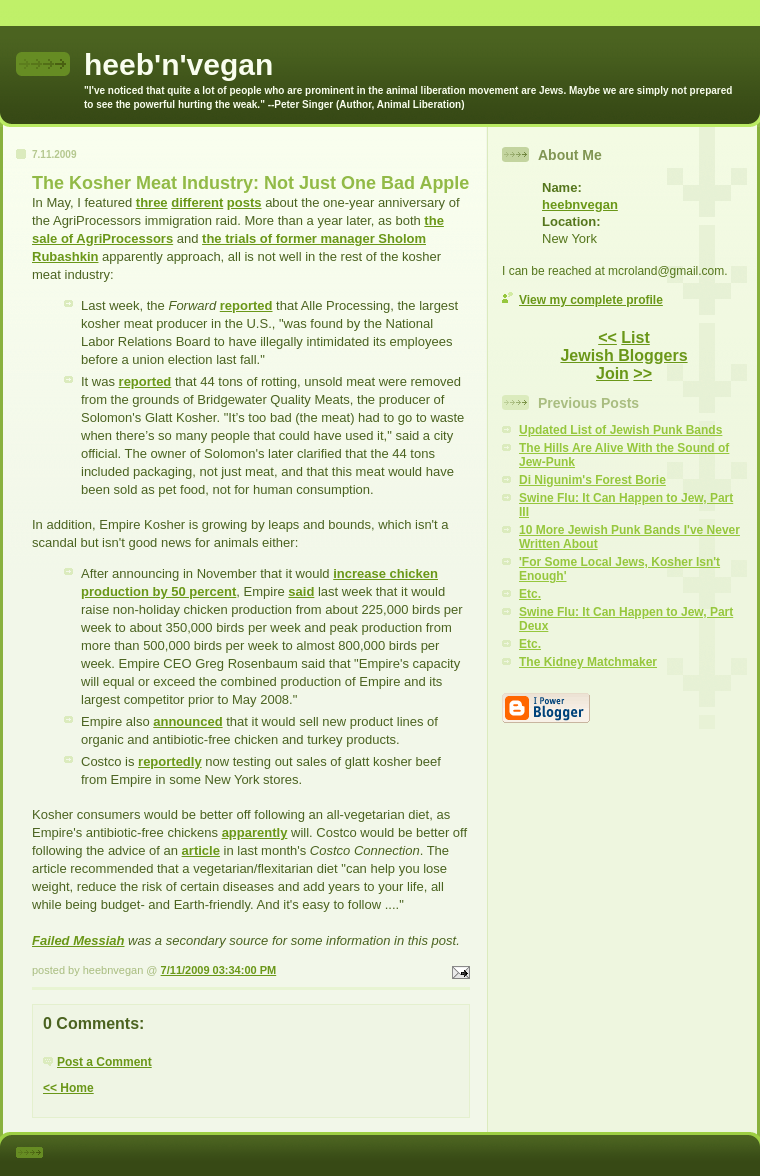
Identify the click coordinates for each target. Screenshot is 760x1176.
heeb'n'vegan (178, 64)
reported (246, 305)
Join (612, 373)
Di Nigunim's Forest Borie (592, 480)
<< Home (68, 1088)
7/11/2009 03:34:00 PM (219, 970)
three (152, 202)
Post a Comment (104, 1062)
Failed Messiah (78, 940)
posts (244, 202)
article (201, 850)
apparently (255, 832)
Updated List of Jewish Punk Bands (620, 430)
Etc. (530, 594)
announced (187, 721)
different (197, 202)
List (635, 337)
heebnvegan (580, 204)
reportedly (170, 761)
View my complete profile (591, 300)
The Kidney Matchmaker (588, 662)
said (301, 591)
